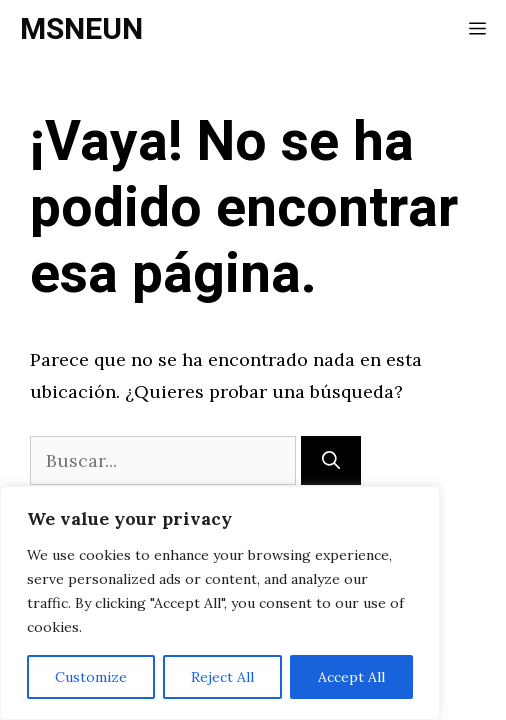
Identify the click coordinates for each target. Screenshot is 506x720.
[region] (220, 603)
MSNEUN (81, 30)
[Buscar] (331, 460)
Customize (91, 677)
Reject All (222, 677)
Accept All (351, 677)
